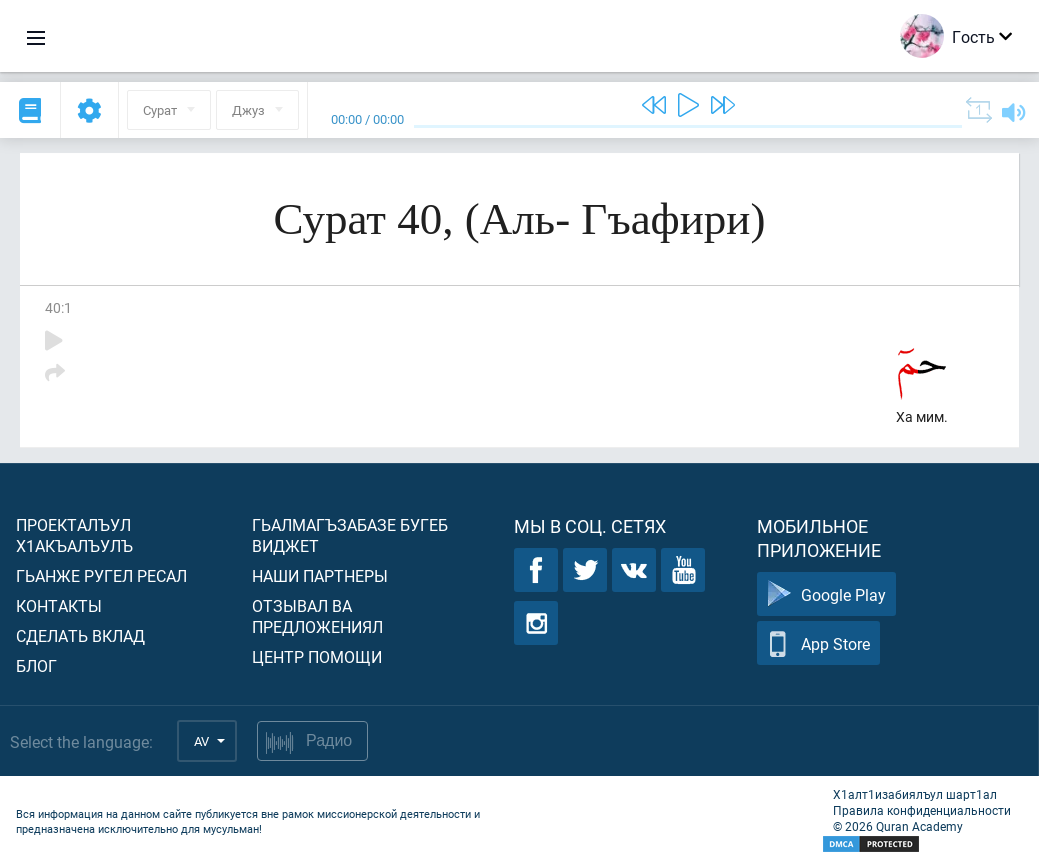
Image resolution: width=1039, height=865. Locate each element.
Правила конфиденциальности (922, 810)
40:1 (58, 307)
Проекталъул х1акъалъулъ (74, 535)
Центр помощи (317, 656)
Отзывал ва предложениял (317, 616)
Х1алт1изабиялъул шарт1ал (915, 794)
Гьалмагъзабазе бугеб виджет (350, 535)
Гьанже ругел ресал (101, 575)
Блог (36, 665)
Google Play (826, 594)
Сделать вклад (80, 635)
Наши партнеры (320, 575)
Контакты (59, 605)
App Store (818, 643)
